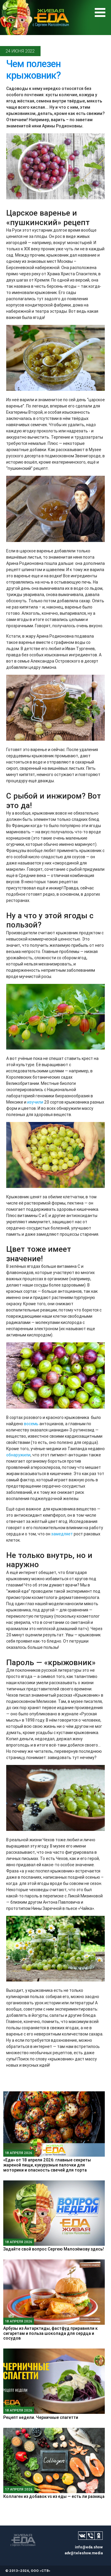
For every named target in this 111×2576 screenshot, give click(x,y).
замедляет (62, 1534)
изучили (35, 1102)
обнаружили (18, 1455)
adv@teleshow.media (84, 2553)
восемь (31, 1423)
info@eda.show (89, 2547)
